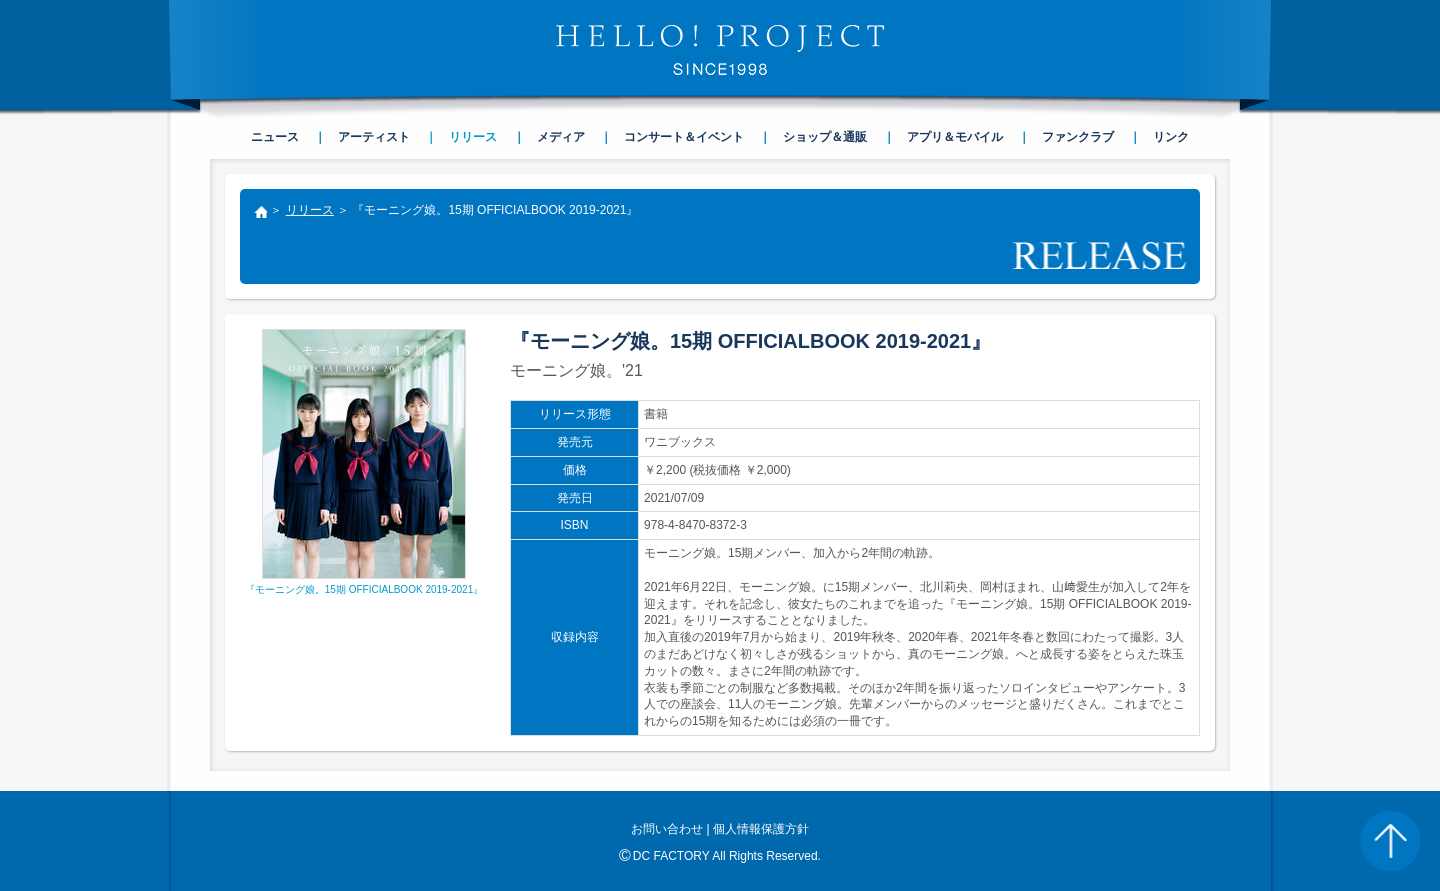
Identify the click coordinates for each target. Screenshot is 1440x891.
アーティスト (374, 137)
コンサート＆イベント (684, 137)
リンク (1171, 137)
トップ (260, 214)
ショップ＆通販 (825, 137)
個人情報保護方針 (761, 829)
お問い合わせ (667, 829)
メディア (561, 137)
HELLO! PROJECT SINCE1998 (720, 50)
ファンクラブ (1078, 137)
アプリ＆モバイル (955, 137)
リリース (310, 210)
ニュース (275, 137)
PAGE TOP (1390, 841)
